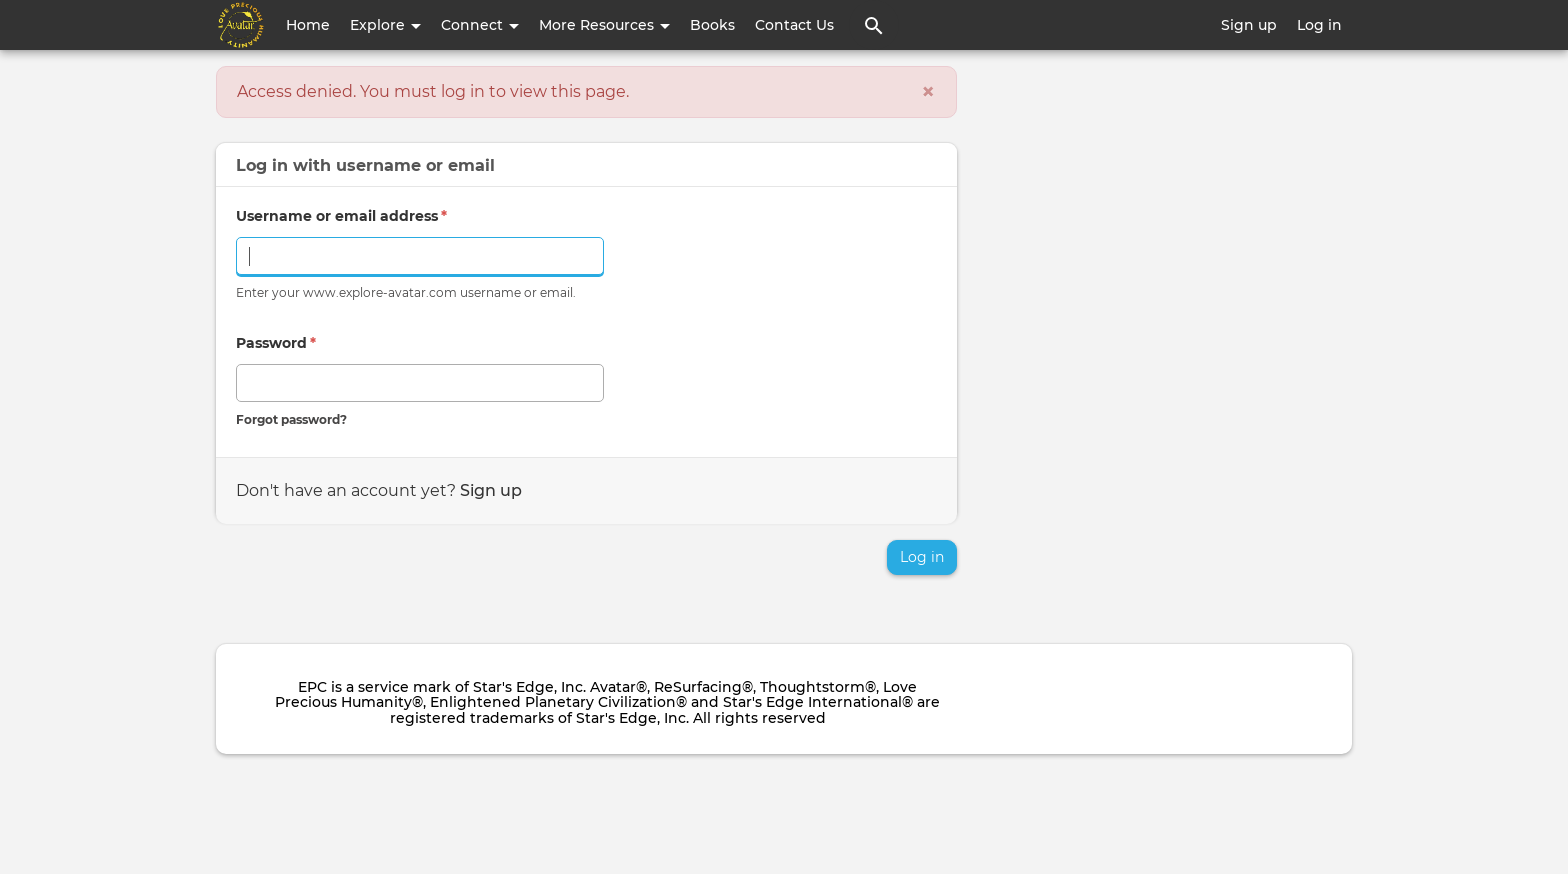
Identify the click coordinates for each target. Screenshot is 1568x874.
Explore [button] (385, 25)
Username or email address (341, 216)
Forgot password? (291, 419)
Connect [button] (480, 25)
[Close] (928, 92)
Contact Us (794, 25)
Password (276, 343)
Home (308, 25)
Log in (1319, 25)
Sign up (1249, 25)
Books (712, 25)
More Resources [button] (604, 25)
